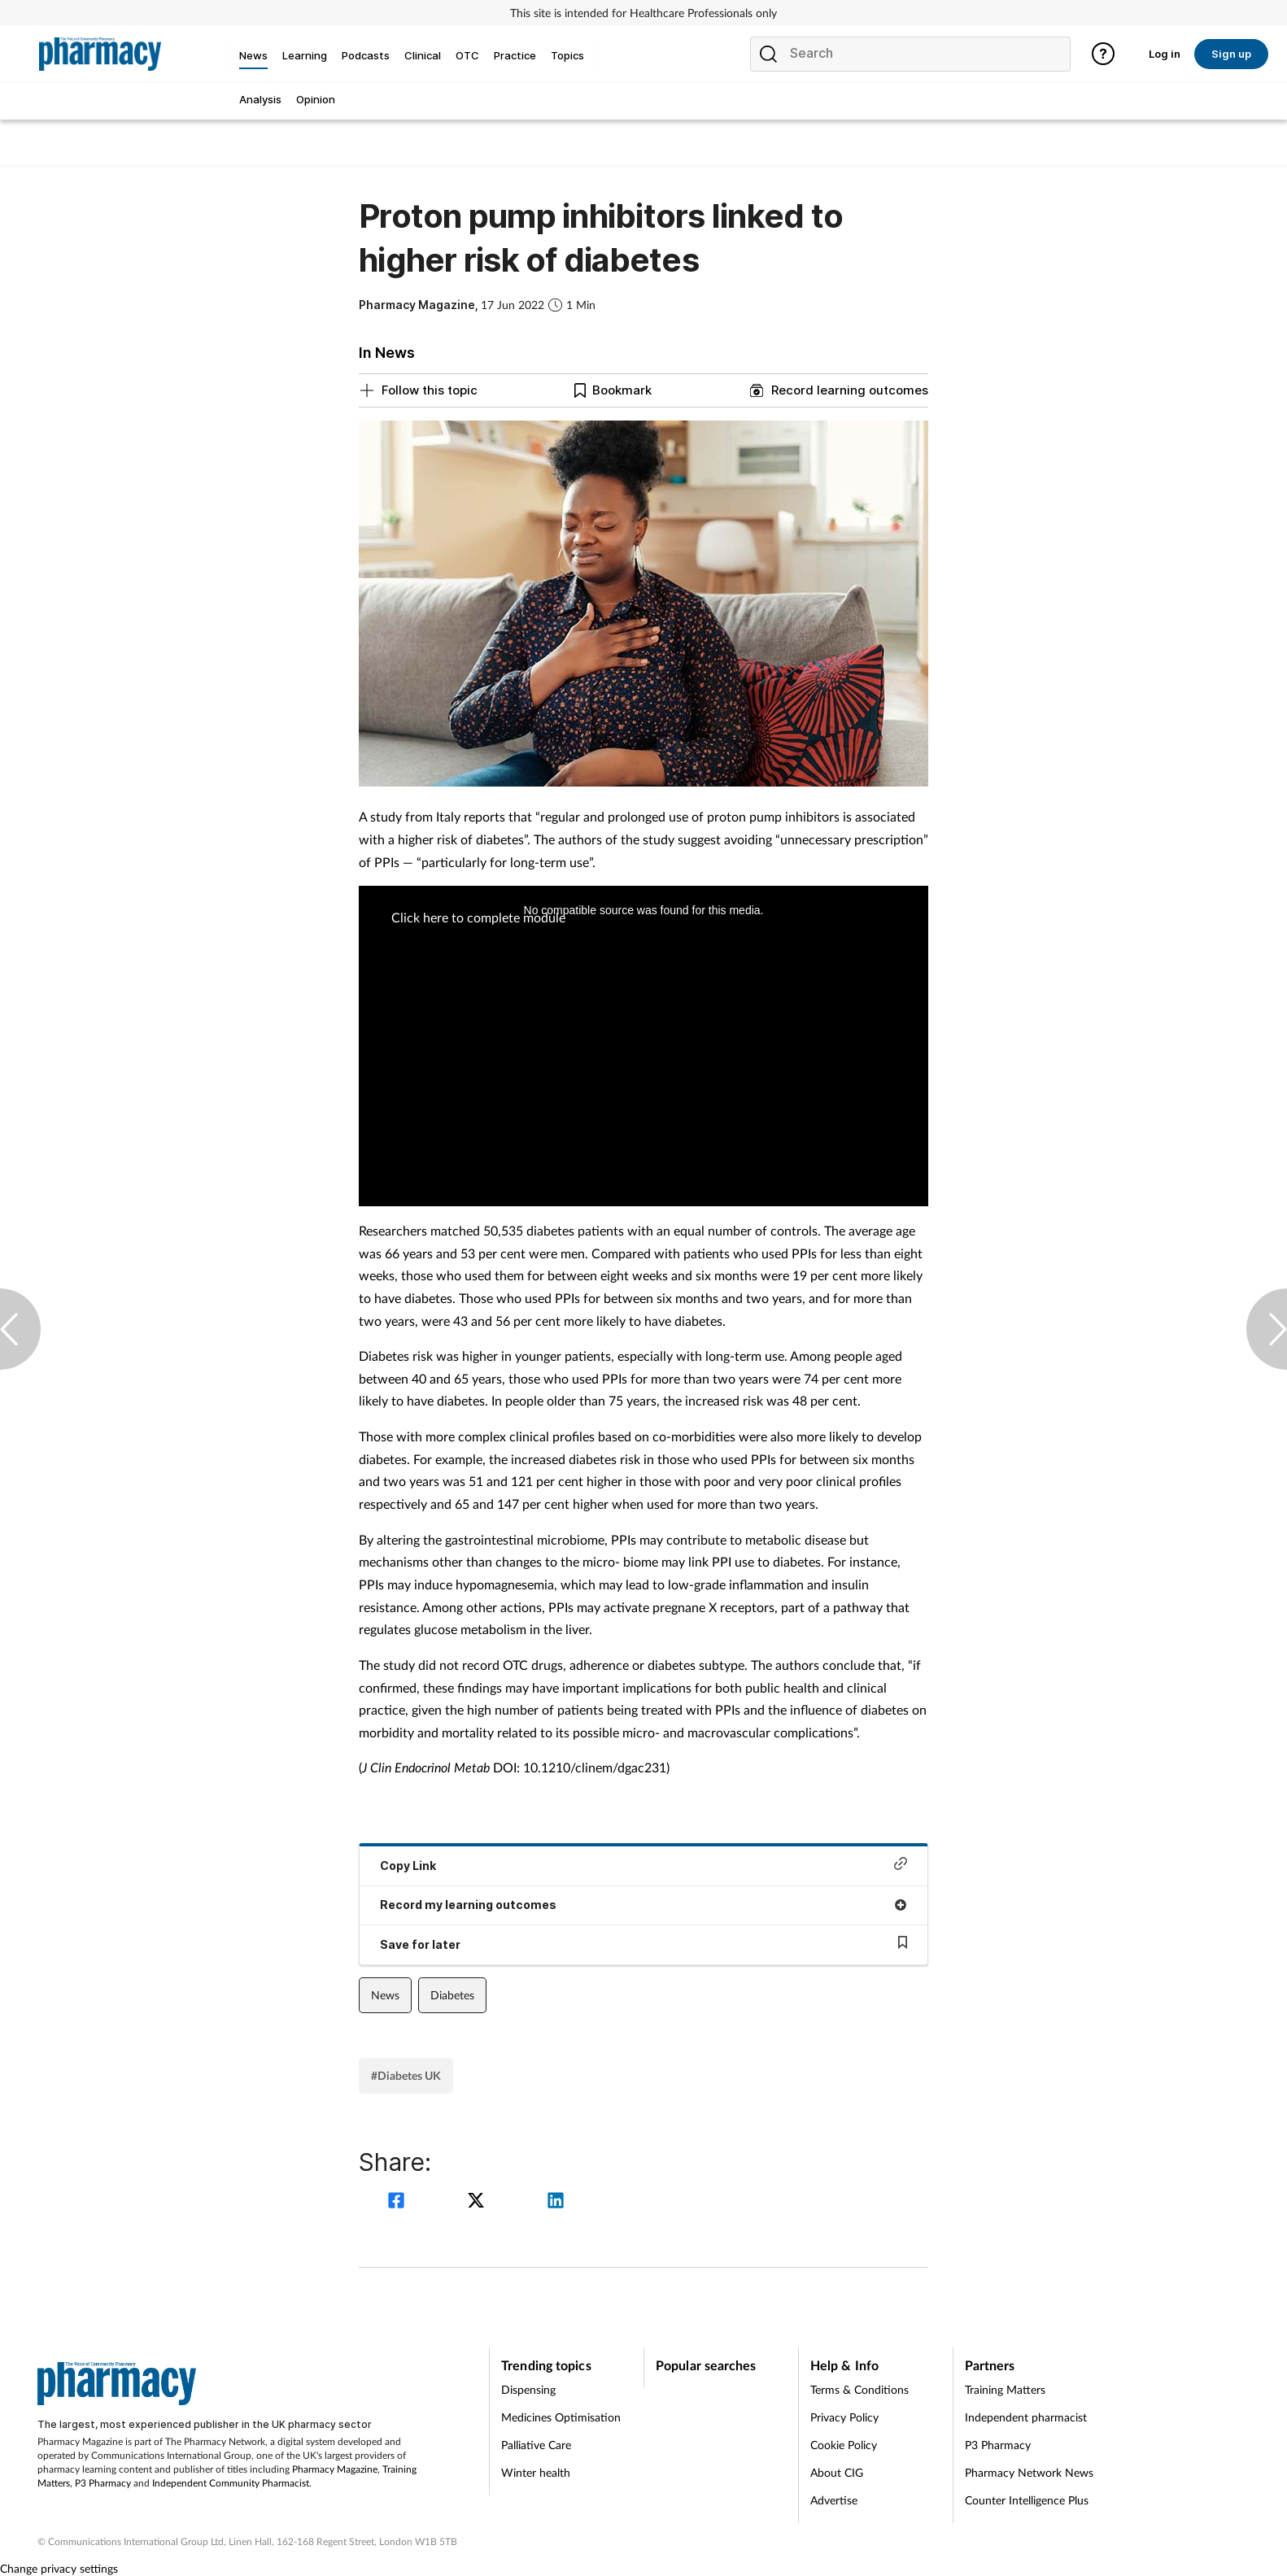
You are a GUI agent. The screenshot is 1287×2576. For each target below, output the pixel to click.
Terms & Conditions (859, 2389)
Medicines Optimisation (561, 2417)
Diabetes (452, 1995)
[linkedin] (556, 2202)
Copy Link (643, 1864)
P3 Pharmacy (103, 2483)
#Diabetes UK (406, 2075)
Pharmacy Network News (1029, 2472)
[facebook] (398, 2202)
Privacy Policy (844, 2417)
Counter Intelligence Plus (1026, 2500)
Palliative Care (536, 2445)
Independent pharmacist (1026, 2417)
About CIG (836, 2472)
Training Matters (1005, 2389)
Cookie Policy (843, 2445)
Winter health (535, 2472)
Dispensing (528, 2389)
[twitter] (478, 2202)
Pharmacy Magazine (334, 2469)
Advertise (833, 2500)
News (385, 1995)
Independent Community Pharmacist (230, 2483)
